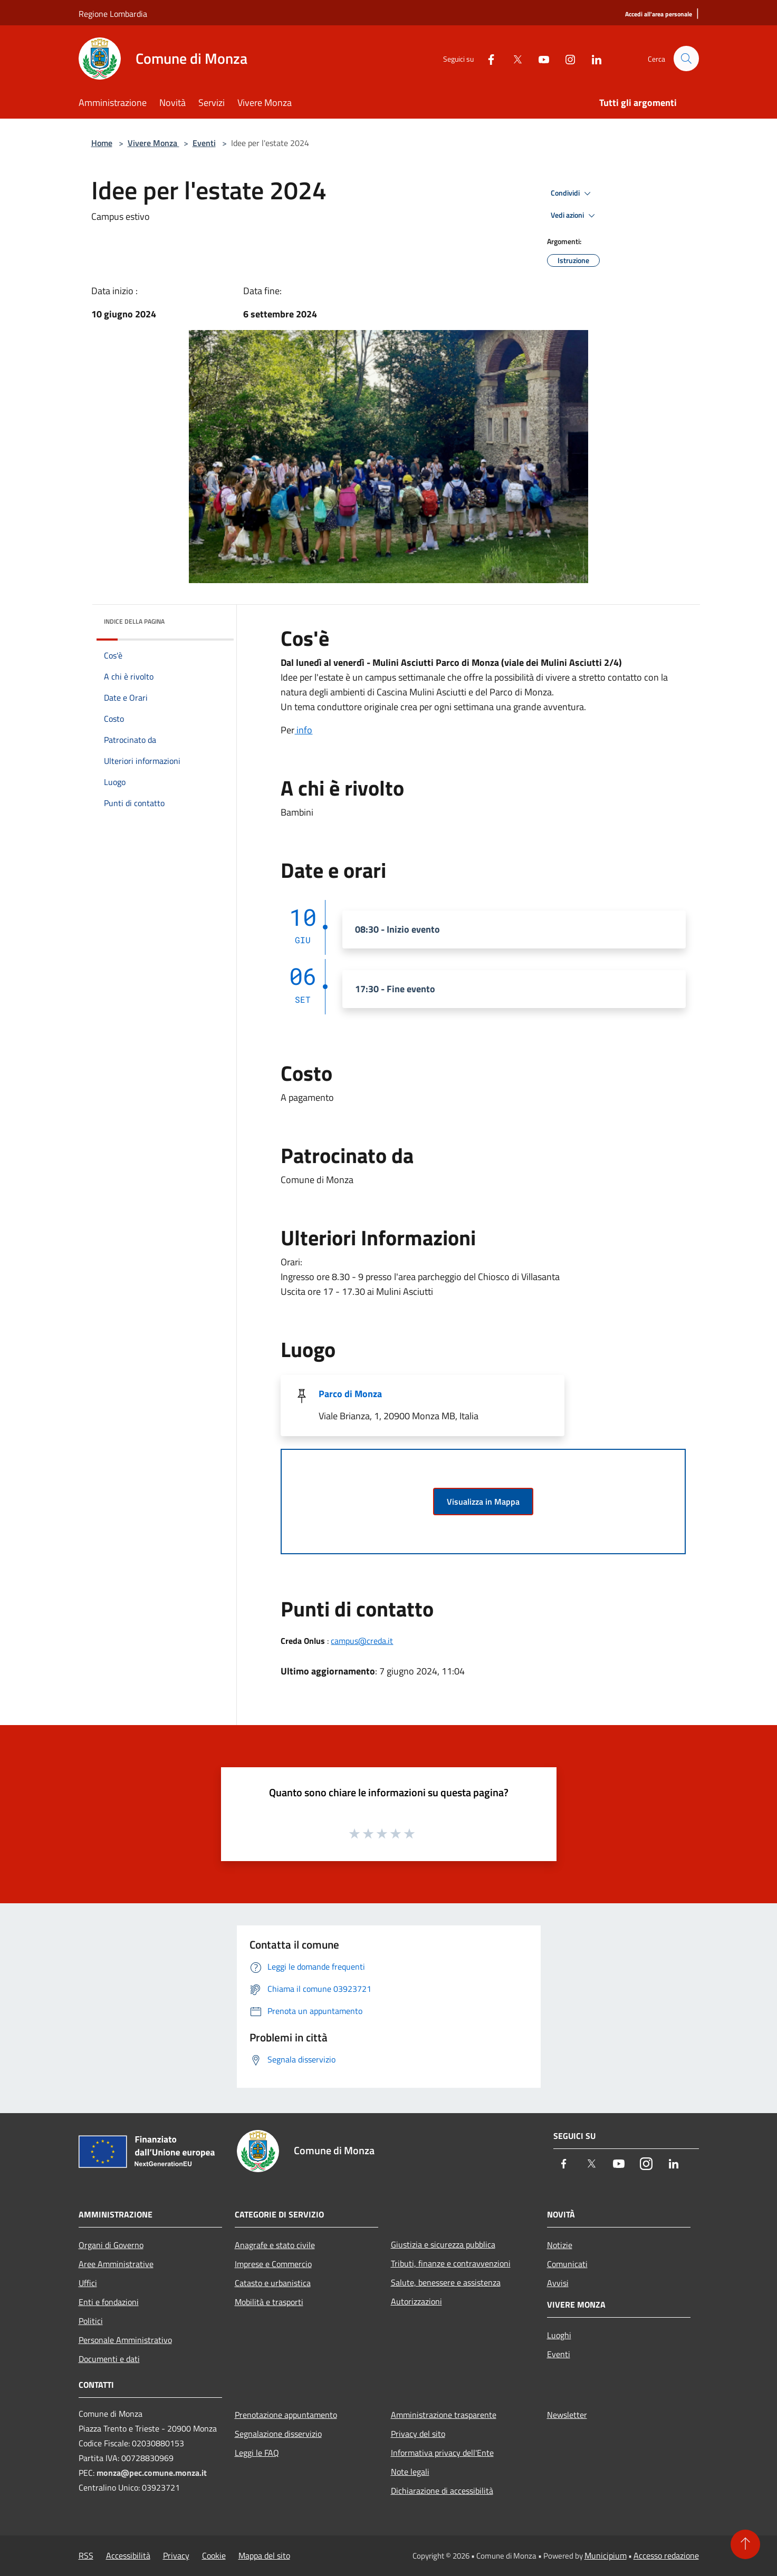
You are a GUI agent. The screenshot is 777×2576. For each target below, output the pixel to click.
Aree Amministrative (116, 2264)
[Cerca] (686, 58)
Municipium (605, 2555)
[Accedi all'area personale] (658, 14)
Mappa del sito (264, 2555)
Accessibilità (128, 2555)
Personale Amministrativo (125, 2339)
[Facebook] (486, 58)
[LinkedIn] (592, 58)
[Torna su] (745, 2544)
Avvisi (558, 2283)
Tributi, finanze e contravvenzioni (451, 2263)
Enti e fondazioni (109, 2302)
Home (101, 143)
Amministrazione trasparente (443, 2414)
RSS (86, 2555)
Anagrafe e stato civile (275, 2245)
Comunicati (567, 2264)
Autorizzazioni (416, 2301)
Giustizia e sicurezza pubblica (443, 2244)
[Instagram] (566, 58)
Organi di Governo (111, 2245)
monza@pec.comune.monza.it (152, 2472)
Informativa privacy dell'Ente (442, 2452)
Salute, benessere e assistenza (446, 2282)
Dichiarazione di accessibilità (442, 2490)
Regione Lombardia (113, 13)
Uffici (88, 2283)
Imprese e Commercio (273, 2264)
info (303, 730)
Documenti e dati (109, 2358)
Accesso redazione (666, 2555)
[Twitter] (513, 58)
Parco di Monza (350, 1394)
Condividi (572, 193)
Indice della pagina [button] (134, 621)
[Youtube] (539, 58)
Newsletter (567, 2414)
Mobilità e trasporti (269, 2302)
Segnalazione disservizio (278, 2433)
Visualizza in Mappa (483, 1501)
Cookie (214, 2555)
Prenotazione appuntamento (286, 2414)
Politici (91, 2320)
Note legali (410, 2471)
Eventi (204, 143)
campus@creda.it (362, 1640)
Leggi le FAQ (257, 2452)
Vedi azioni (574, 215)
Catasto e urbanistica (273, 2283)
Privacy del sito (418, 2433)
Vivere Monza (153, 143)
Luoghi (559, 2335)
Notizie (559, 2245)
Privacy (176, 2555)
